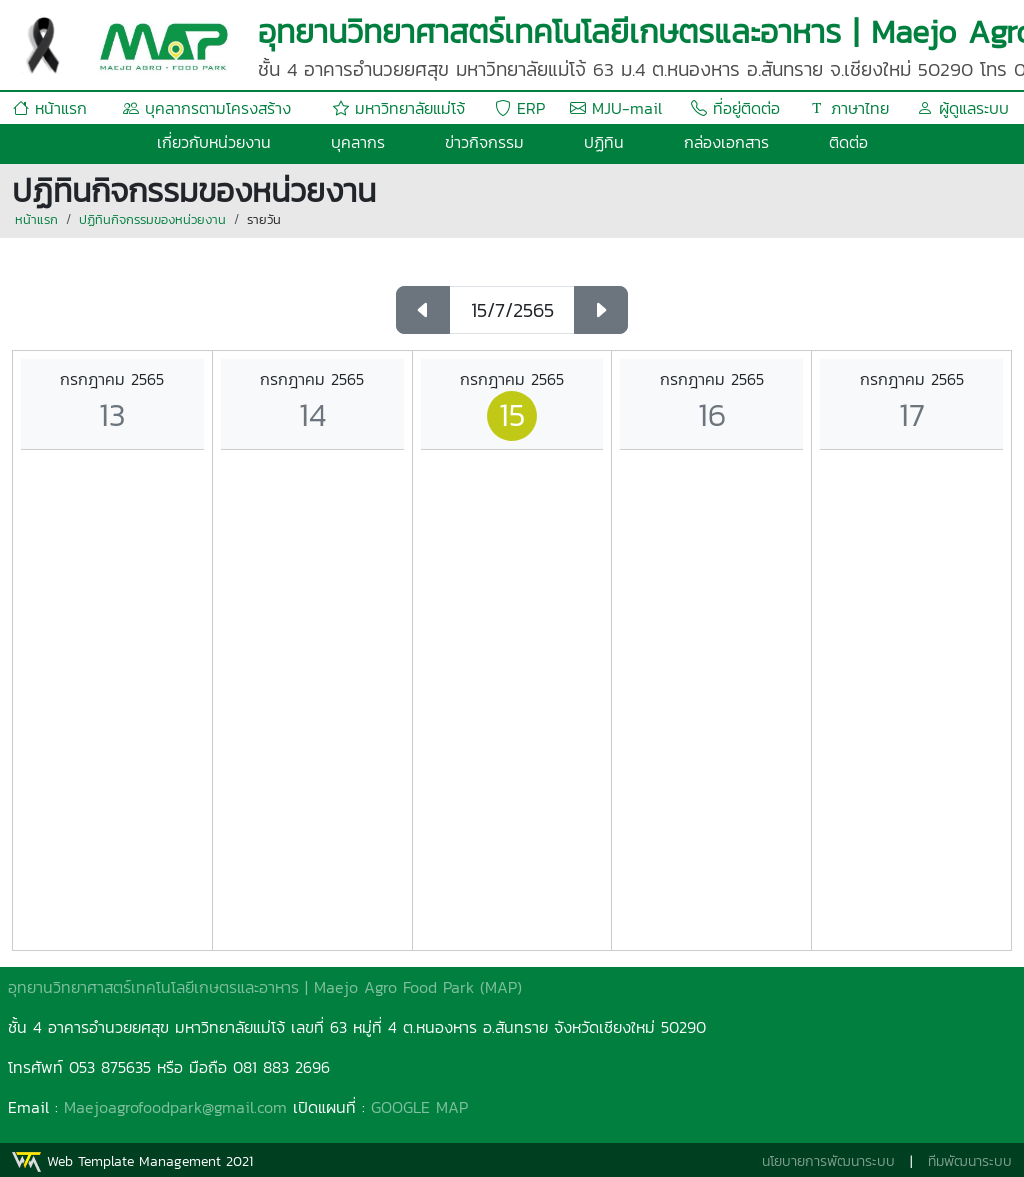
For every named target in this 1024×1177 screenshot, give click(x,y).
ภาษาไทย (849, 108)
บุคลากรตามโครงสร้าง (207, 108)
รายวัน (264, 219)
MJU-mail (616, 108)
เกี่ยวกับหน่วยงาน (214, 142)
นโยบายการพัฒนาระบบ (828, 1161)
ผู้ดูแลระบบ (963, 108)
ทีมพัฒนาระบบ (970, 1161)
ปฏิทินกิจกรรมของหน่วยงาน (152, 219)
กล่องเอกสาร (726, 142)
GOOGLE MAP (419, 1107)
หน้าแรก (50, 108)
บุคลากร (358, 142)
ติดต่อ (848, 142)
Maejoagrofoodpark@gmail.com (175, 1107)
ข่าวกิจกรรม (484, 142)
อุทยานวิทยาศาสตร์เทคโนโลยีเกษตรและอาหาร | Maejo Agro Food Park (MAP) (265, 987)
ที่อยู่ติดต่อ (735, 108)
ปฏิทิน (604, 142)
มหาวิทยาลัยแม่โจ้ (399, 108)
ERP (520, 108)
